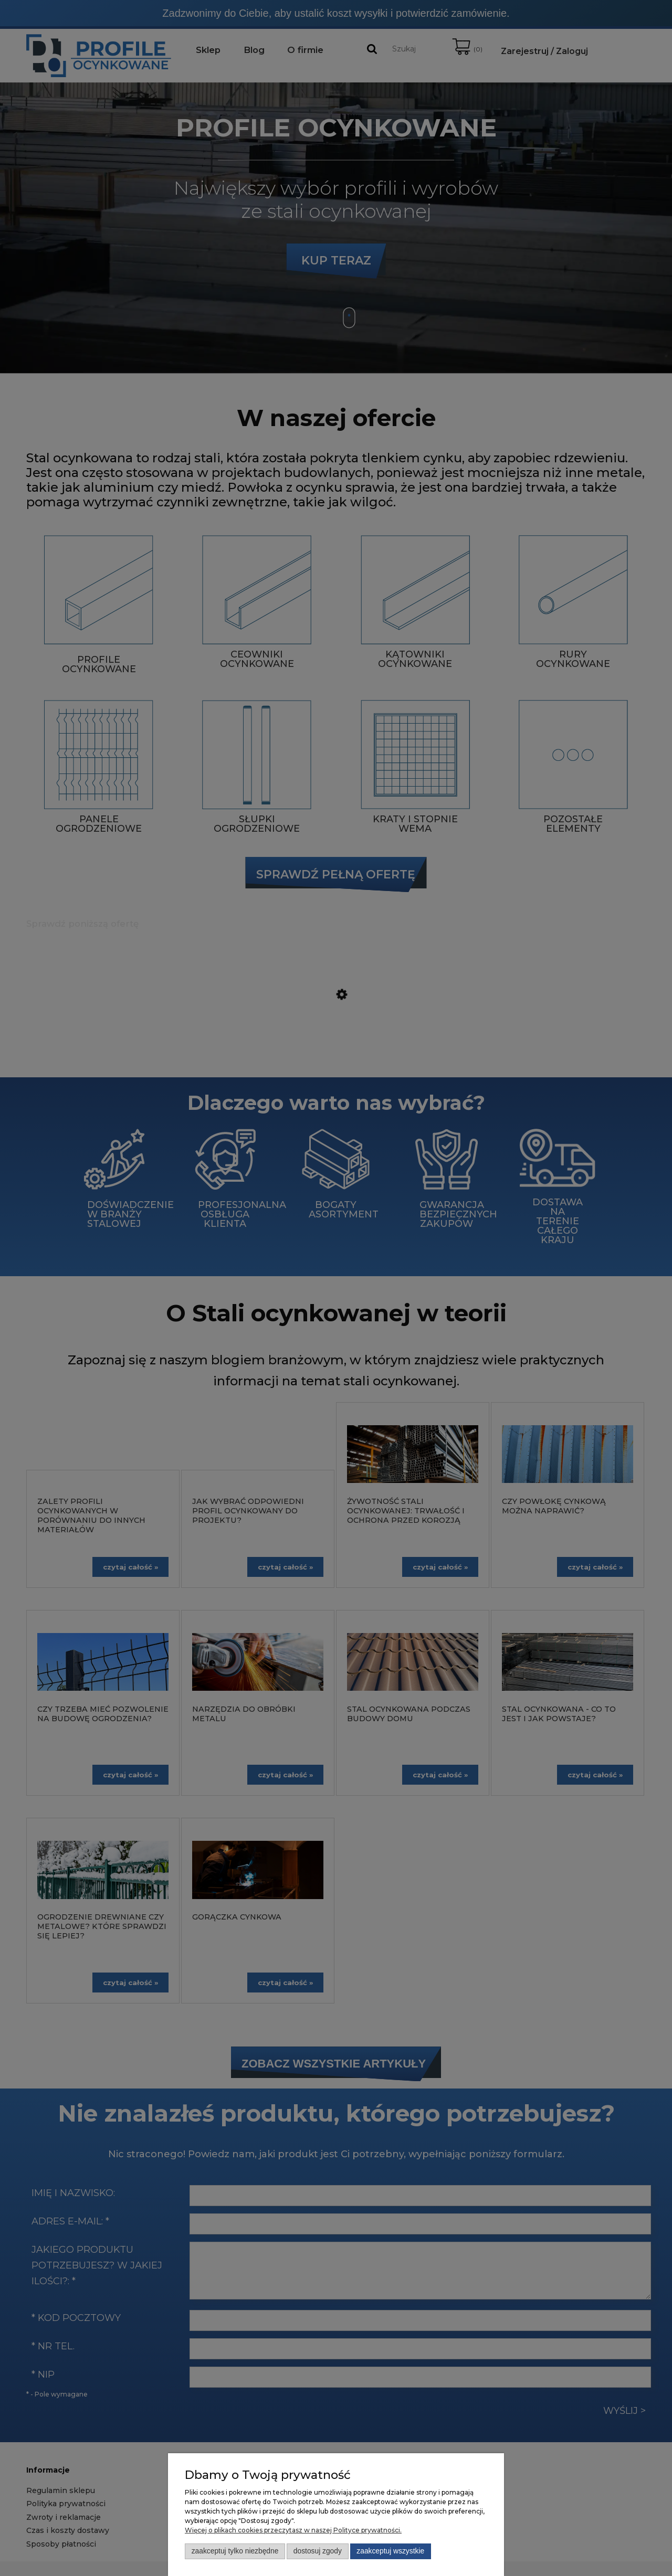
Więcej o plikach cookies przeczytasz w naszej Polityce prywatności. (293, 2530)
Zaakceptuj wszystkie (390, 2551)
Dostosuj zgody (317, 2551)
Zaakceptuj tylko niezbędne (235, 2551)
